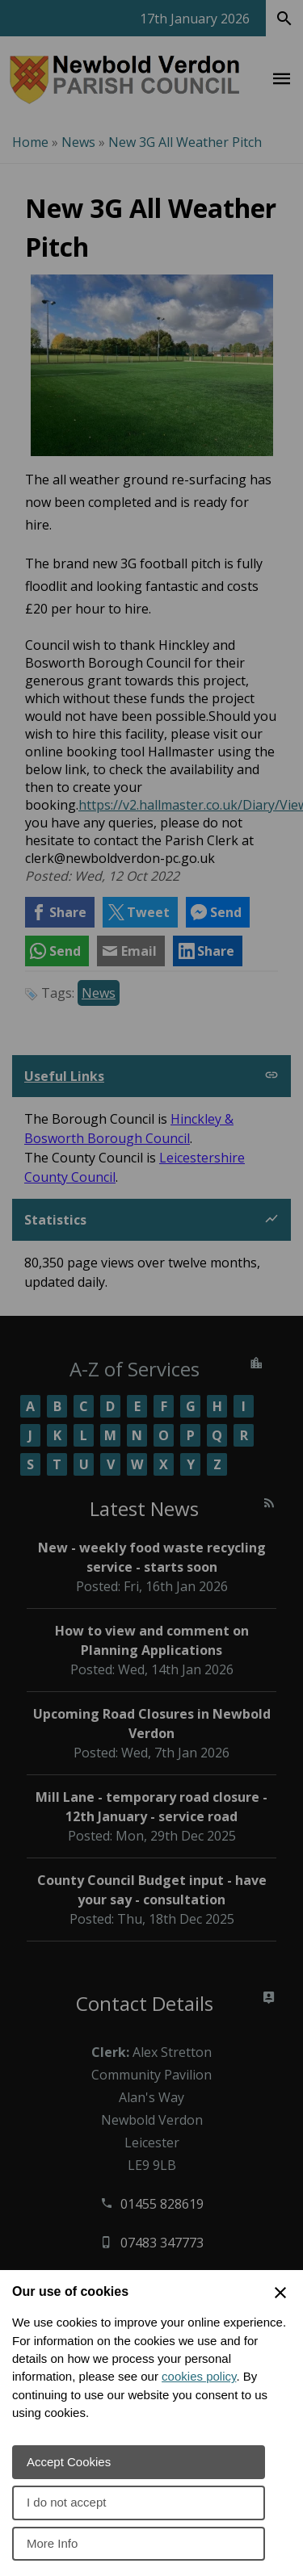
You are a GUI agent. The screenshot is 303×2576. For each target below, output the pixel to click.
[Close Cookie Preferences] (280, 2292)
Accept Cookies (69, 2462)
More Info (52, 2543)
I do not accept (66, 2502)
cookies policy (199, 2376)
